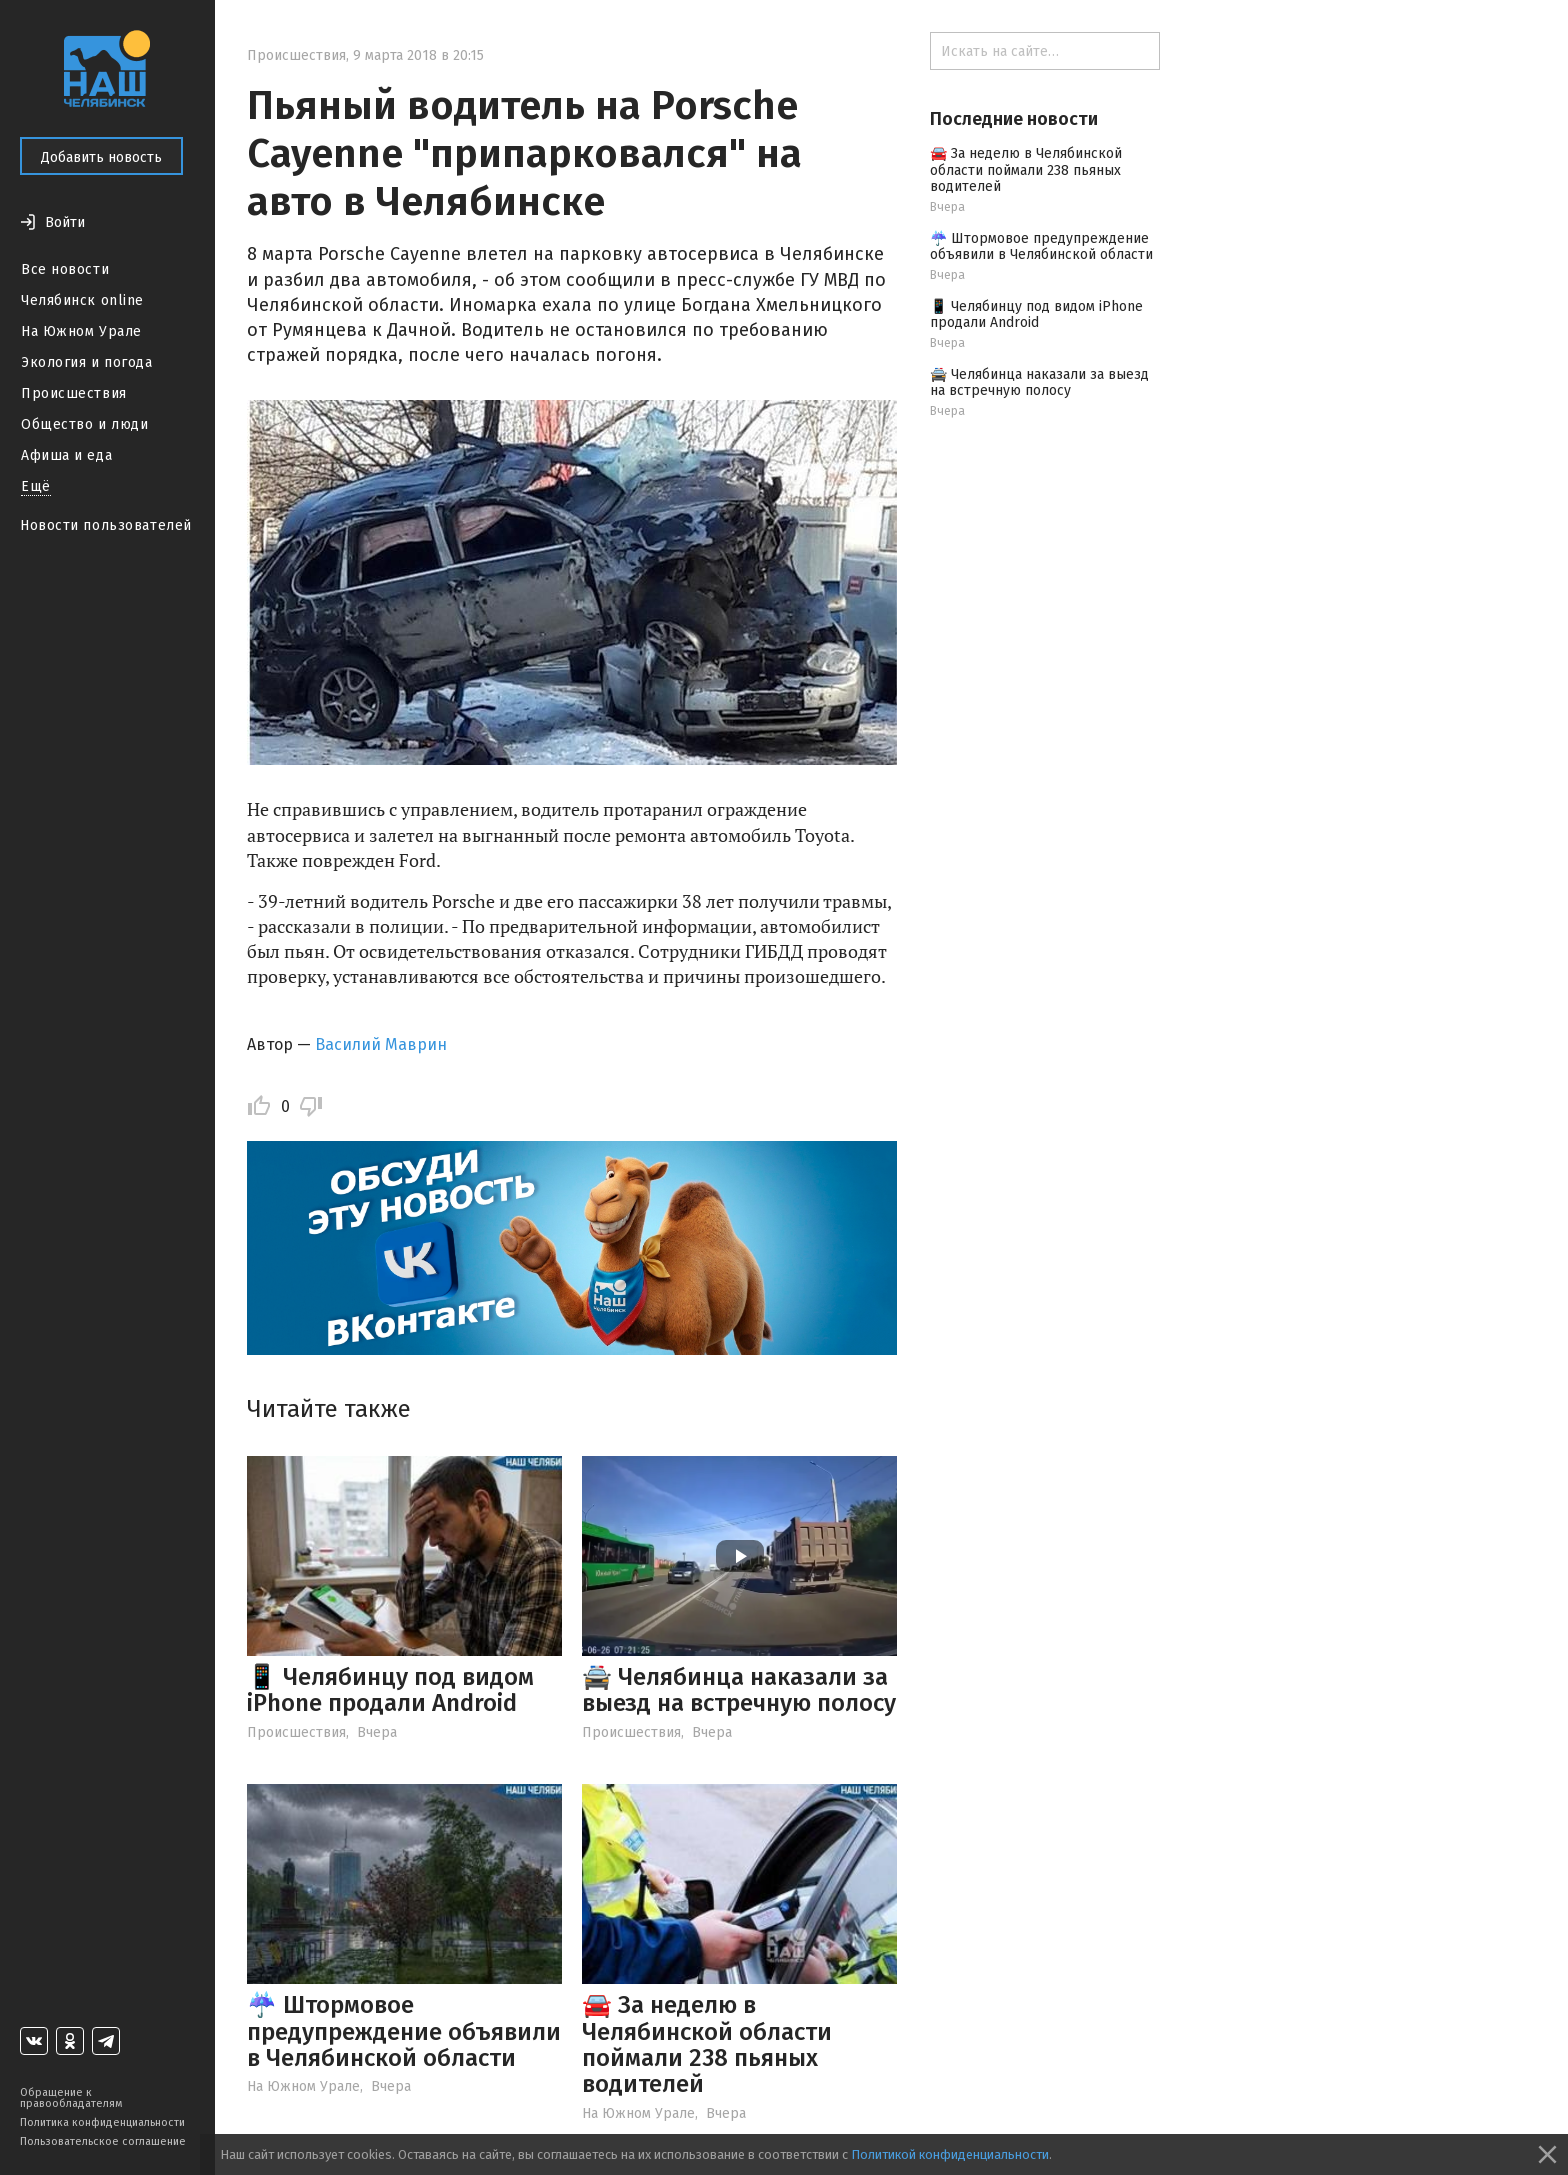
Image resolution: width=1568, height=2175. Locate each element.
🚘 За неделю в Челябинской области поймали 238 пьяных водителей (707, 2044)
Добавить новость (101, 157)
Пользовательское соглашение (103, 2141)
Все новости (65, 269)
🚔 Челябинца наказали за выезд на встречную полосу (739, 1690)
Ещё (36, 486)
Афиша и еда (66, 455)
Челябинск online (82, 300)
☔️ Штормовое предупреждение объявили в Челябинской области (404, 2031)
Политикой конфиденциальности (950, 2154)
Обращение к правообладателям (71, 2098)
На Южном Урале (81, 331)
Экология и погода (87, 362)
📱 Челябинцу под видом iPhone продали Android (390, 1690)
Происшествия (74, 393)
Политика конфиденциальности (102, 2122)
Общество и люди (84, 424)
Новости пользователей (106, 525)
